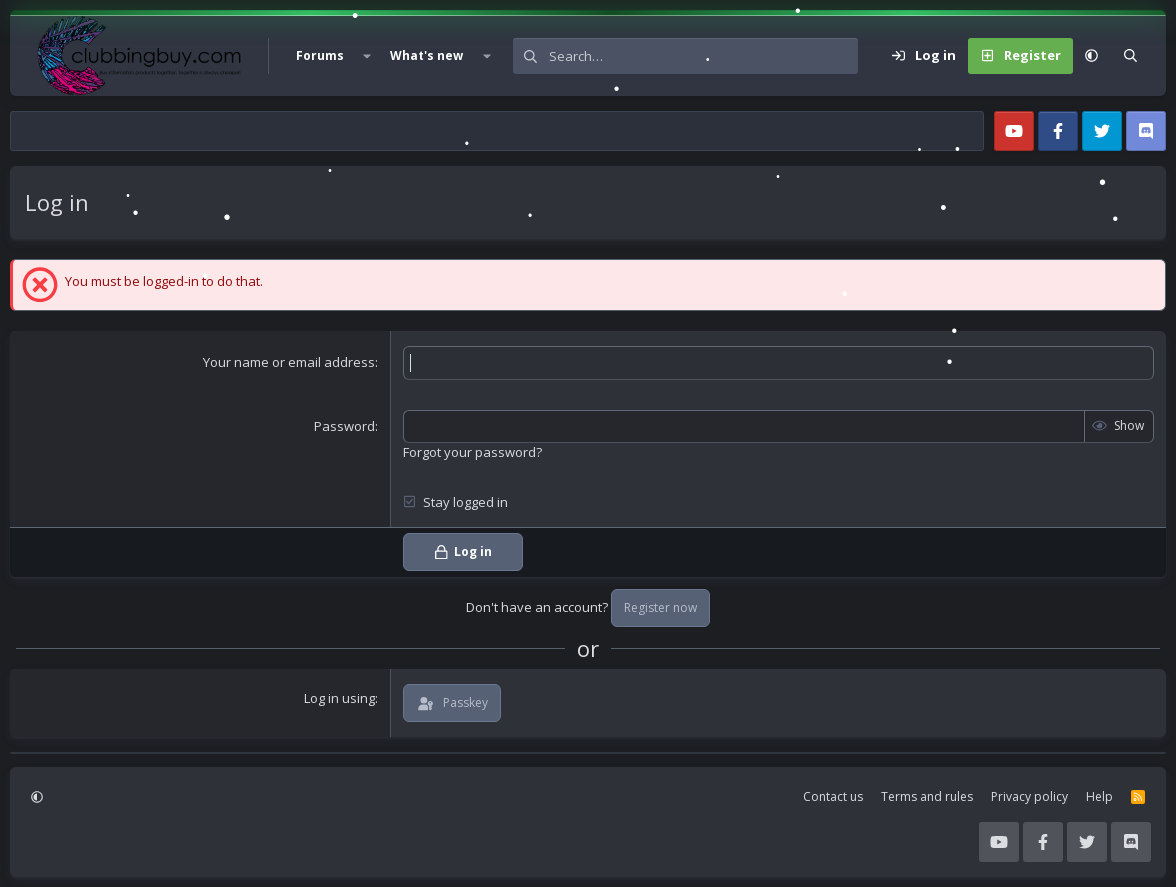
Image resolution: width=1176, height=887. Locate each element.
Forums (320, 55)
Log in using (339, 698)
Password (344, 426)
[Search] (703, 56)
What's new (426, 55)
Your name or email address (289, 362)
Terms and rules (927, 796)
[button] (367, 56)
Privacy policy (1029, 796)
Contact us (833, 796)
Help (1099, 796)
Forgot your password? (472, 452)
